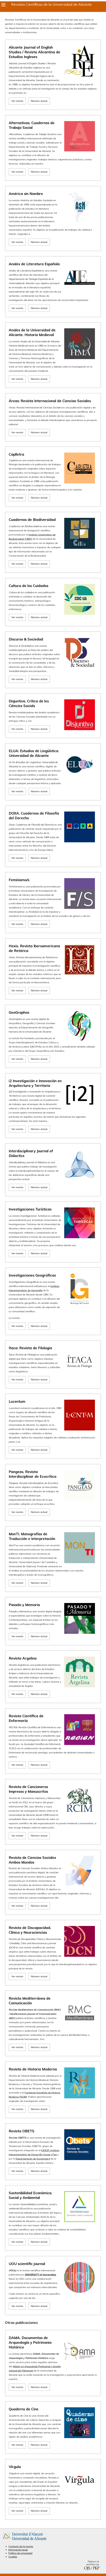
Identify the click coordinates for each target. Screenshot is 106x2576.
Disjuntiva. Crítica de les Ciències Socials (29, 703)
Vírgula (15, 2466)
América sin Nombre (26, 193)
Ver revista (17, 100)
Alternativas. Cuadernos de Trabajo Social (32, 125)
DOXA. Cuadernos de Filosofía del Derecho (34, 815)
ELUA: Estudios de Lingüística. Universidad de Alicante (34, 753)
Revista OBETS (21, 2131)
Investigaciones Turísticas (30, 1209)
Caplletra (16, 454)
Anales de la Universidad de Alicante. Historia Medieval (32, 332)
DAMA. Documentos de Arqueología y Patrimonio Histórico (30, 2342)
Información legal (18, 2549)
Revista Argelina (23, 1658)
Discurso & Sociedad (26, 639)
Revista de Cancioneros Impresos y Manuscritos (28, 1789)
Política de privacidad (20, 2553)
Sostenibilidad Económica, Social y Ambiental (30, 2195)
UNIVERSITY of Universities (40, 2274)
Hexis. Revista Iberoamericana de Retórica (34, 948)
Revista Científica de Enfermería (26, 1718)
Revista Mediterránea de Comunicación (29, 2000)
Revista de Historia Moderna (33, 2069)
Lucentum (17, 1401)
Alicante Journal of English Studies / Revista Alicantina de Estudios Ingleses (34, 52)
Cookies (12, 2556)
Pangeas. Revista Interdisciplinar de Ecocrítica (32, 1474)
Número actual (39, 100)
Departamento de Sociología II (33, 2158)
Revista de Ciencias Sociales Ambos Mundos (32, 1859)
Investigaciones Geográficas (32, 1275)
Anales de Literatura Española (34, 264)
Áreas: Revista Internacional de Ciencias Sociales (50, 401)
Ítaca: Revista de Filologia (30, 1348)
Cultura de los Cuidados (28, 585)
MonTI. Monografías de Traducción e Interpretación (32, 1536)
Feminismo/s (19, 880)
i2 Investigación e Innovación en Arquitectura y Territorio (35, 1083)
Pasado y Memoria (24, 1605)
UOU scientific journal (27, 2263)
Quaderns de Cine (23, 2409)
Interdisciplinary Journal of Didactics (31, 1153)
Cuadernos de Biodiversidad (32, 519)
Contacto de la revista (20, 2546)
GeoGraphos (19, 1012)
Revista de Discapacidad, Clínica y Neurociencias (30, 1930)
